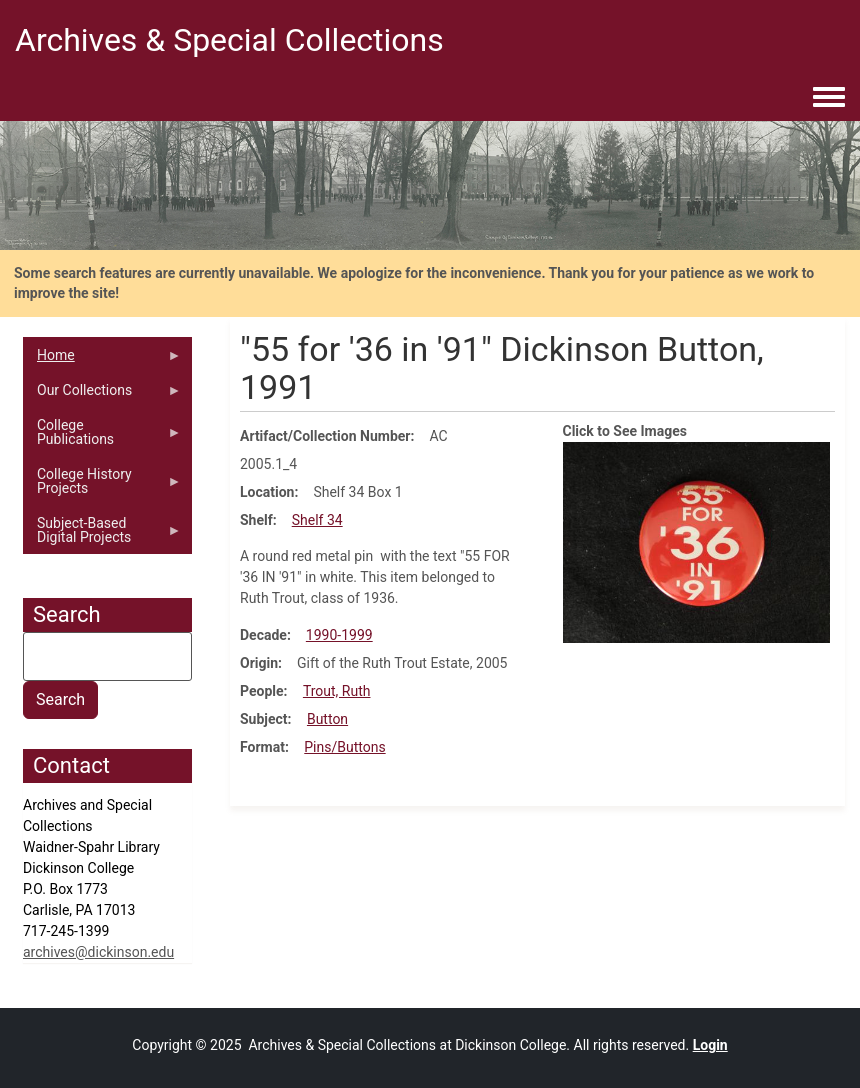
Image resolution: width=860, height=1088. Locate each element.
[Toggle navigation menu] (829, 98)
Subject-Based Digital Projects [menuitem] (102, 535)
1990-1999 (339, 635)
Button (327, 719)
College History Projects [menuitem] (102, 486)
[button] (697, 541)
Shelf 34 (317, 520)
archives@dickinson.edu (98, 952)
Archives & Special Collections (229, 40)
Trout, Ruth (337, 691)
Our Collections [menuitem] (102, 395)
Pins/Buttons (344, 747)
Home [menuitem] (102, 360)
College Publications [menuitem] (102, 437)
